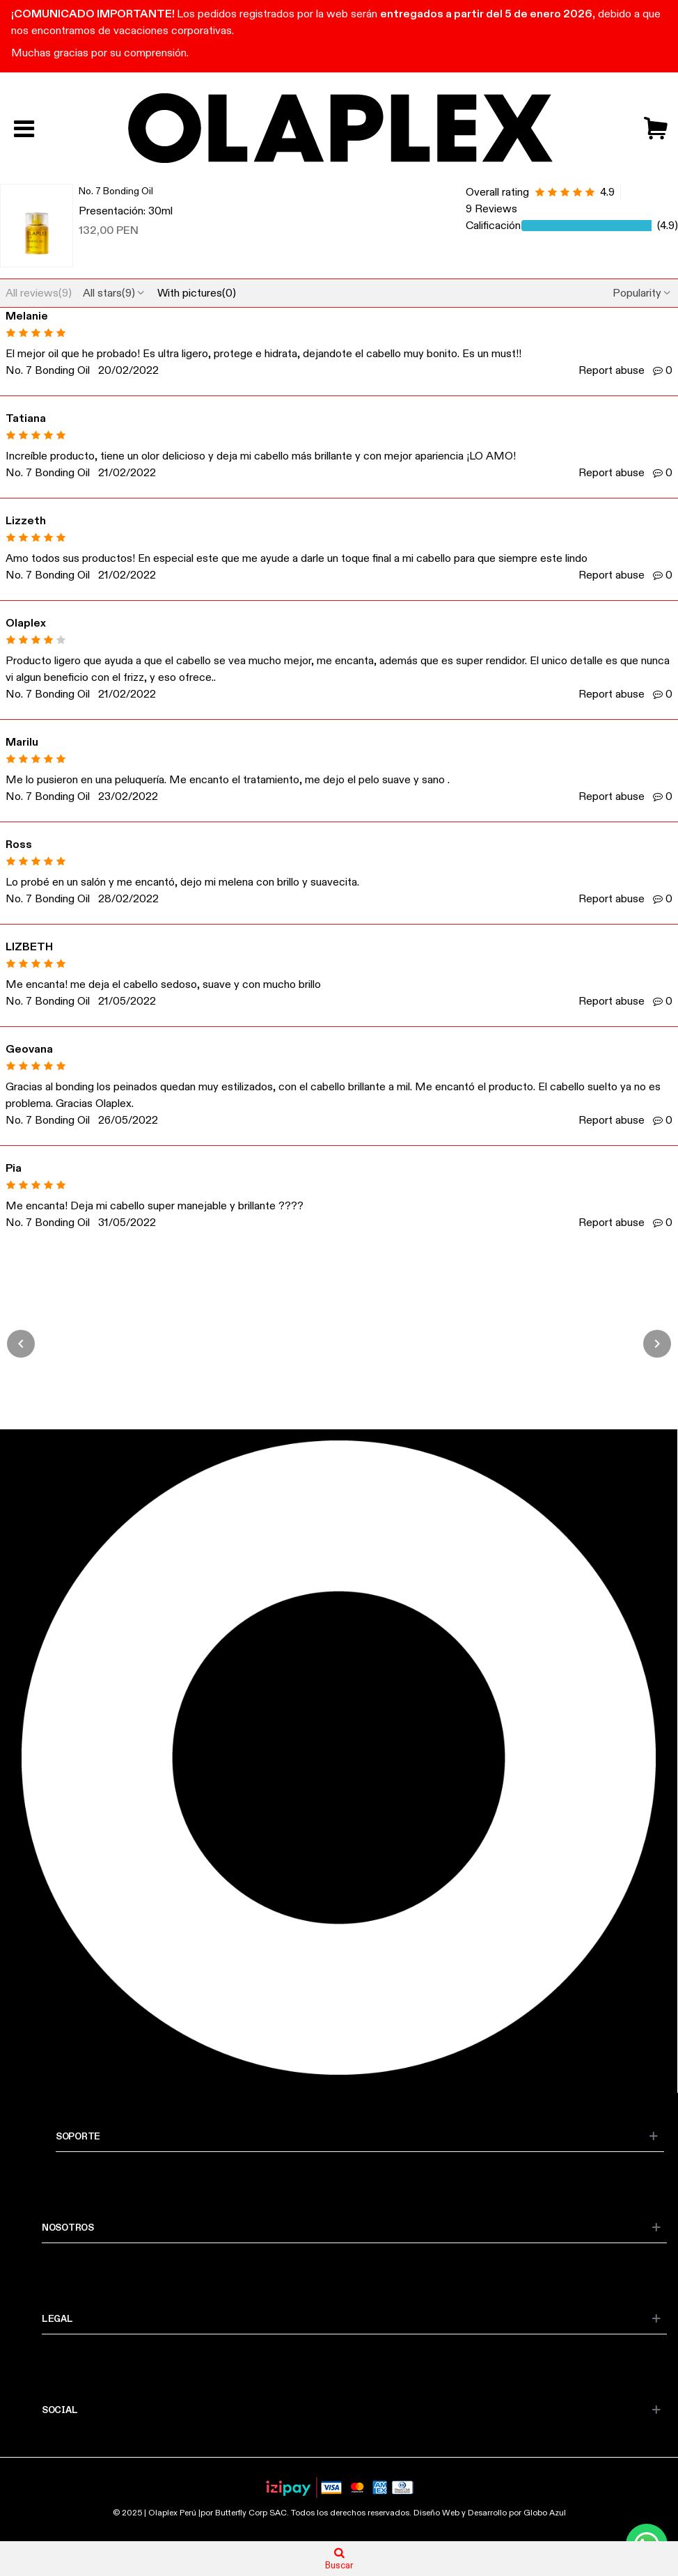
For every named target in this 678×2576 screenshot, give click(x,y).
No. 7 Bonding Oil (116, 190)
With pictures (196, 292)
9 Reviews (491, 208)
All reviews (39, 292)
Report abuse (611, 370)
